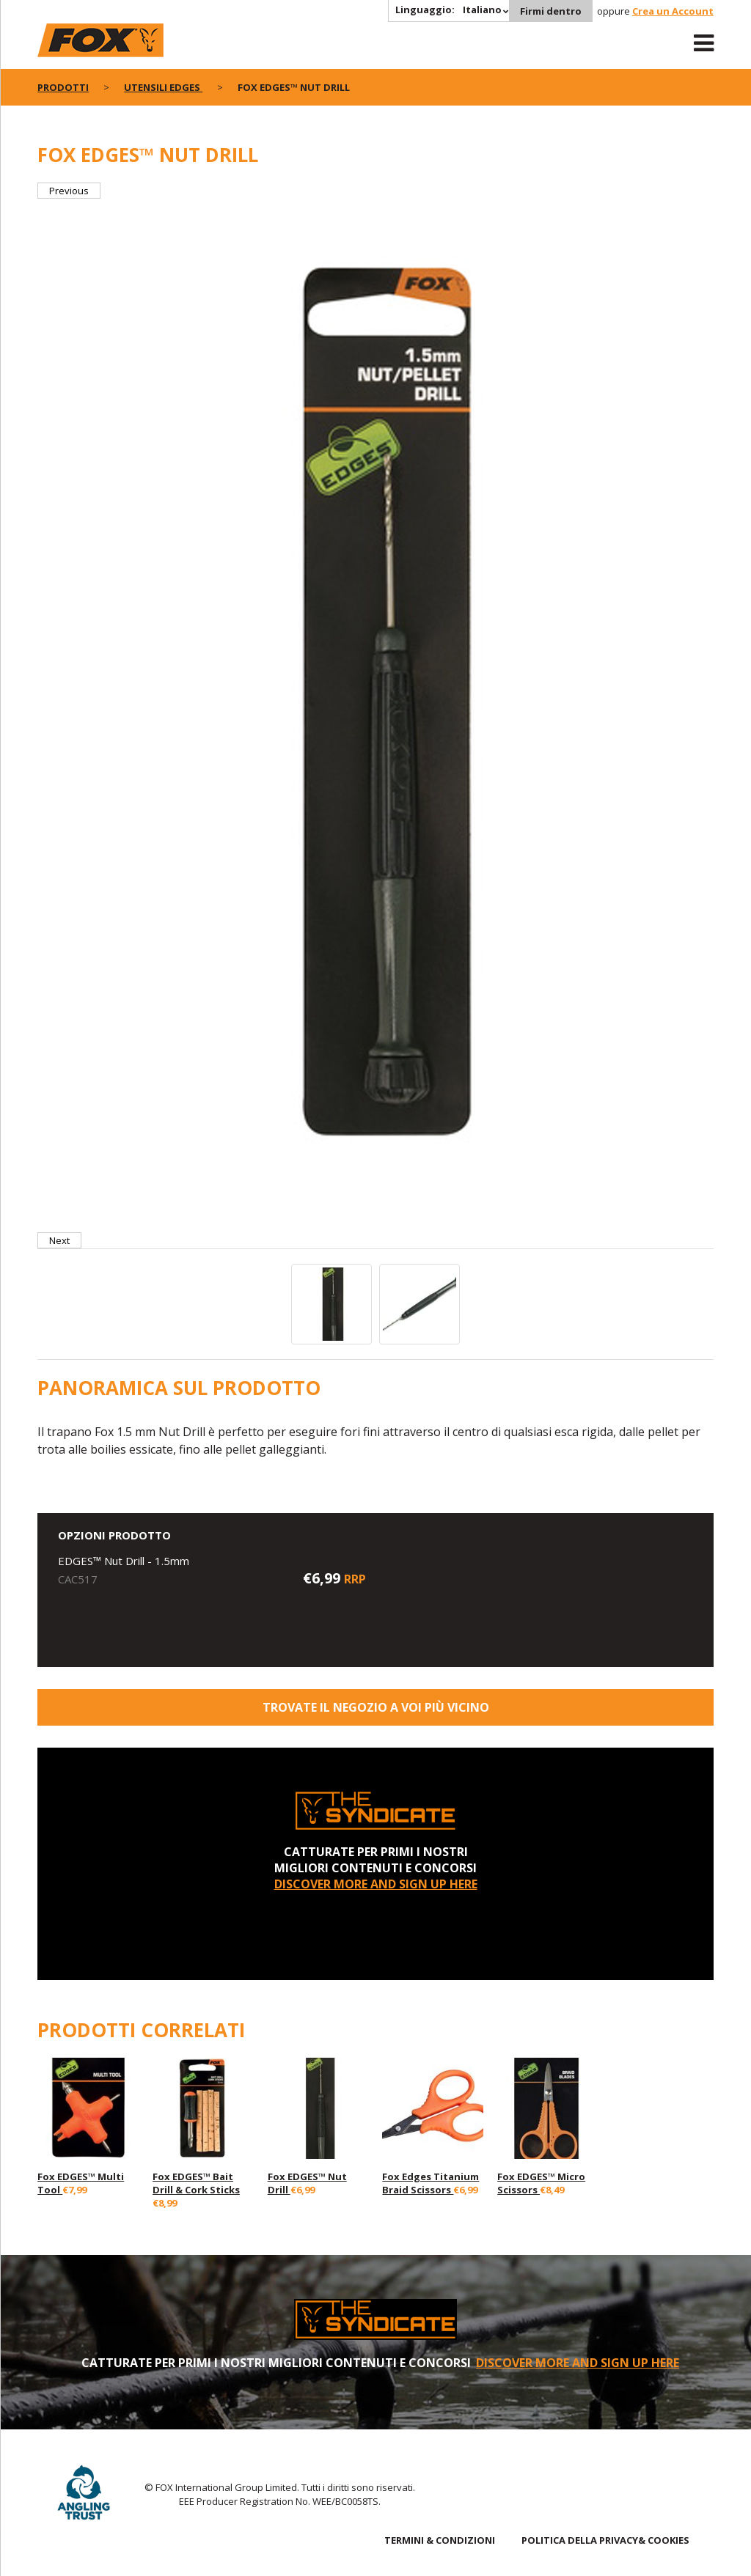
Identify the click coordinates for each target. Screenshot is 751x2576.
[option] (375, 715)
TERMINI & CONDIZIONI (439, 2540)
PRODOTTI (63, 87)
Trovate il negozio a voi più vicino (376, 1707)
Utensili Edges (163, 87)
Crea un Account (673, 11)
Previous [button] (69, 190)
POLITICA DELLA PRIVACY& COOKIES (605, 2540)
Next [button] (59, 1240)
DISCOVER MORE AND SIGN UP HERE (375, 1884)
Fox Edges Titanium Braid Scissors (430, 2183)
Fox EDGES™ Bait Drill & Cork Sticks (196, 2183)
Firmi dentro (551, 11)
